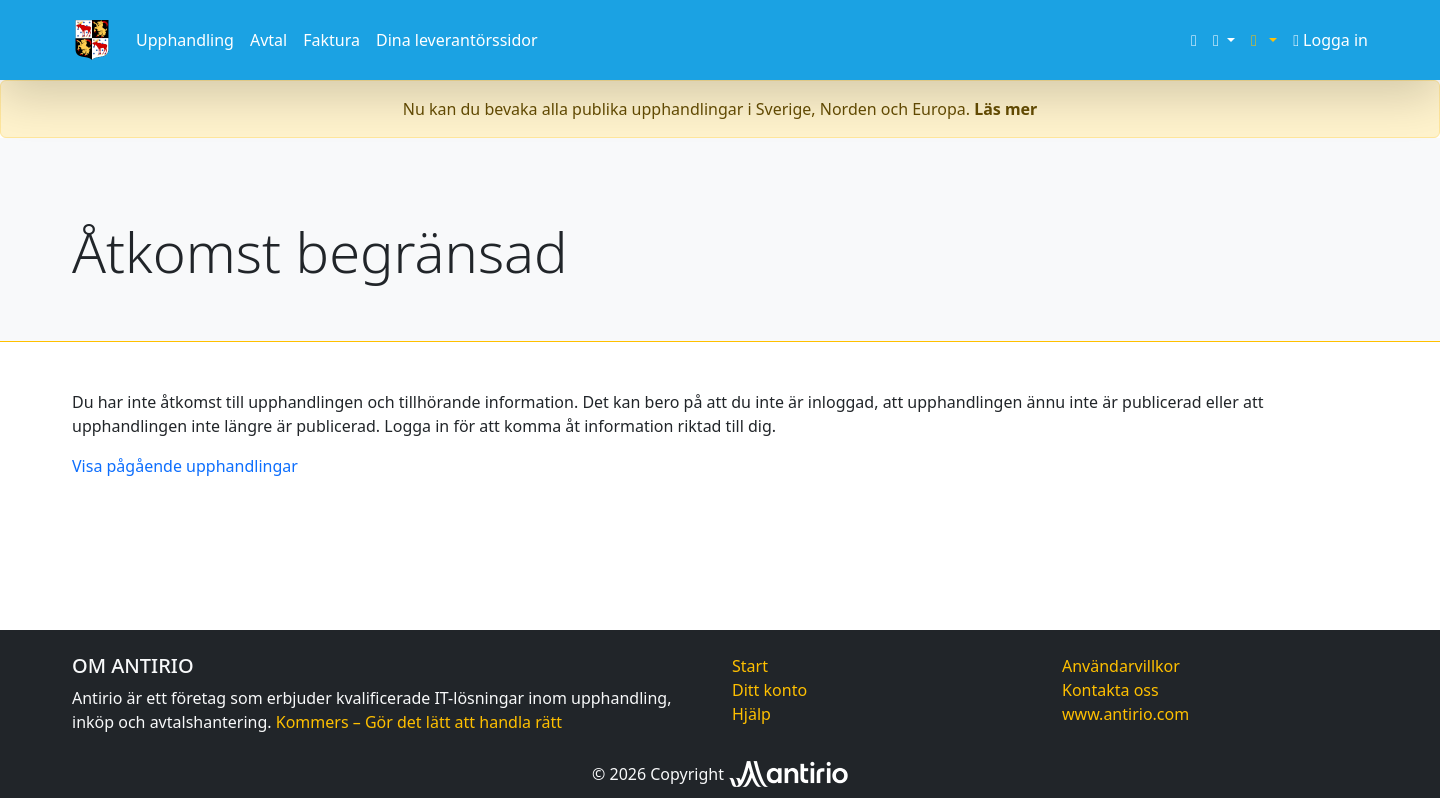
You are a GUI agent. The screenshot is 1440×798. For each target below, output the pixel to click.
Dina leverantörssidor (457, 40)
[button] (1224, 40)
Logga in (1330, 40)
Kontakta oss (1110, 690)
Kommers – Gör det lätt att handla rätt (419, 722)
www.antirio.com (1125, 714)
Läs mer (1005, 109)
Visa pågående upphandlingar (185, 466)
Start (750, 666)
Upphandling (185, 40)
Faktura (331, 40)
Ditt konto (769, 690)
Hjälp (751, 714)
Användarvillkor (1121, 666)
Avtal (268, 40)
